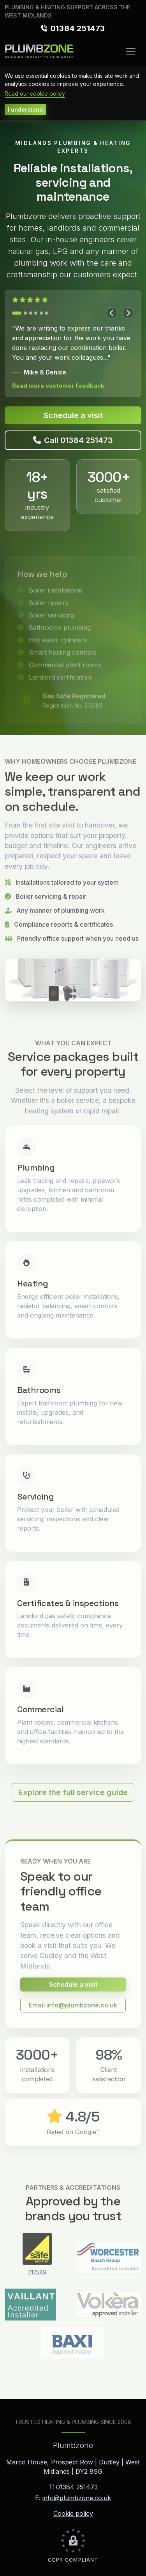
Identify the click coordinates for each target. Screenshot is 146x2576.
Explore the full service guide (73, 1801)
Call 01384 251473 (73, 440)
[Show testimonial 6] (46, 313)
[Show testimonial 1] (16, 313)
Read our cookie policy (35, 93)
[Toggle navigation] (130, 51)
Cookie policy (73, 2513)
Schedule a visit (73, 415)
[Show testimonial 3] (30, 313)
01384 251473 (77, 28)
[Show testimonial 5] (41, 313)
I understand (25, 109)
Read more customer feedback (58, 385)
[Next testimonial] (128, 313)
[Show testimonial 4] (35, 313)
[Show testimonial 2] (25, 313)
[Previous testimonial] (112, 313)
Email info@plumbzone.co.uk (73, 2014)
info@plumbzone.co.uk (76, 2498)
